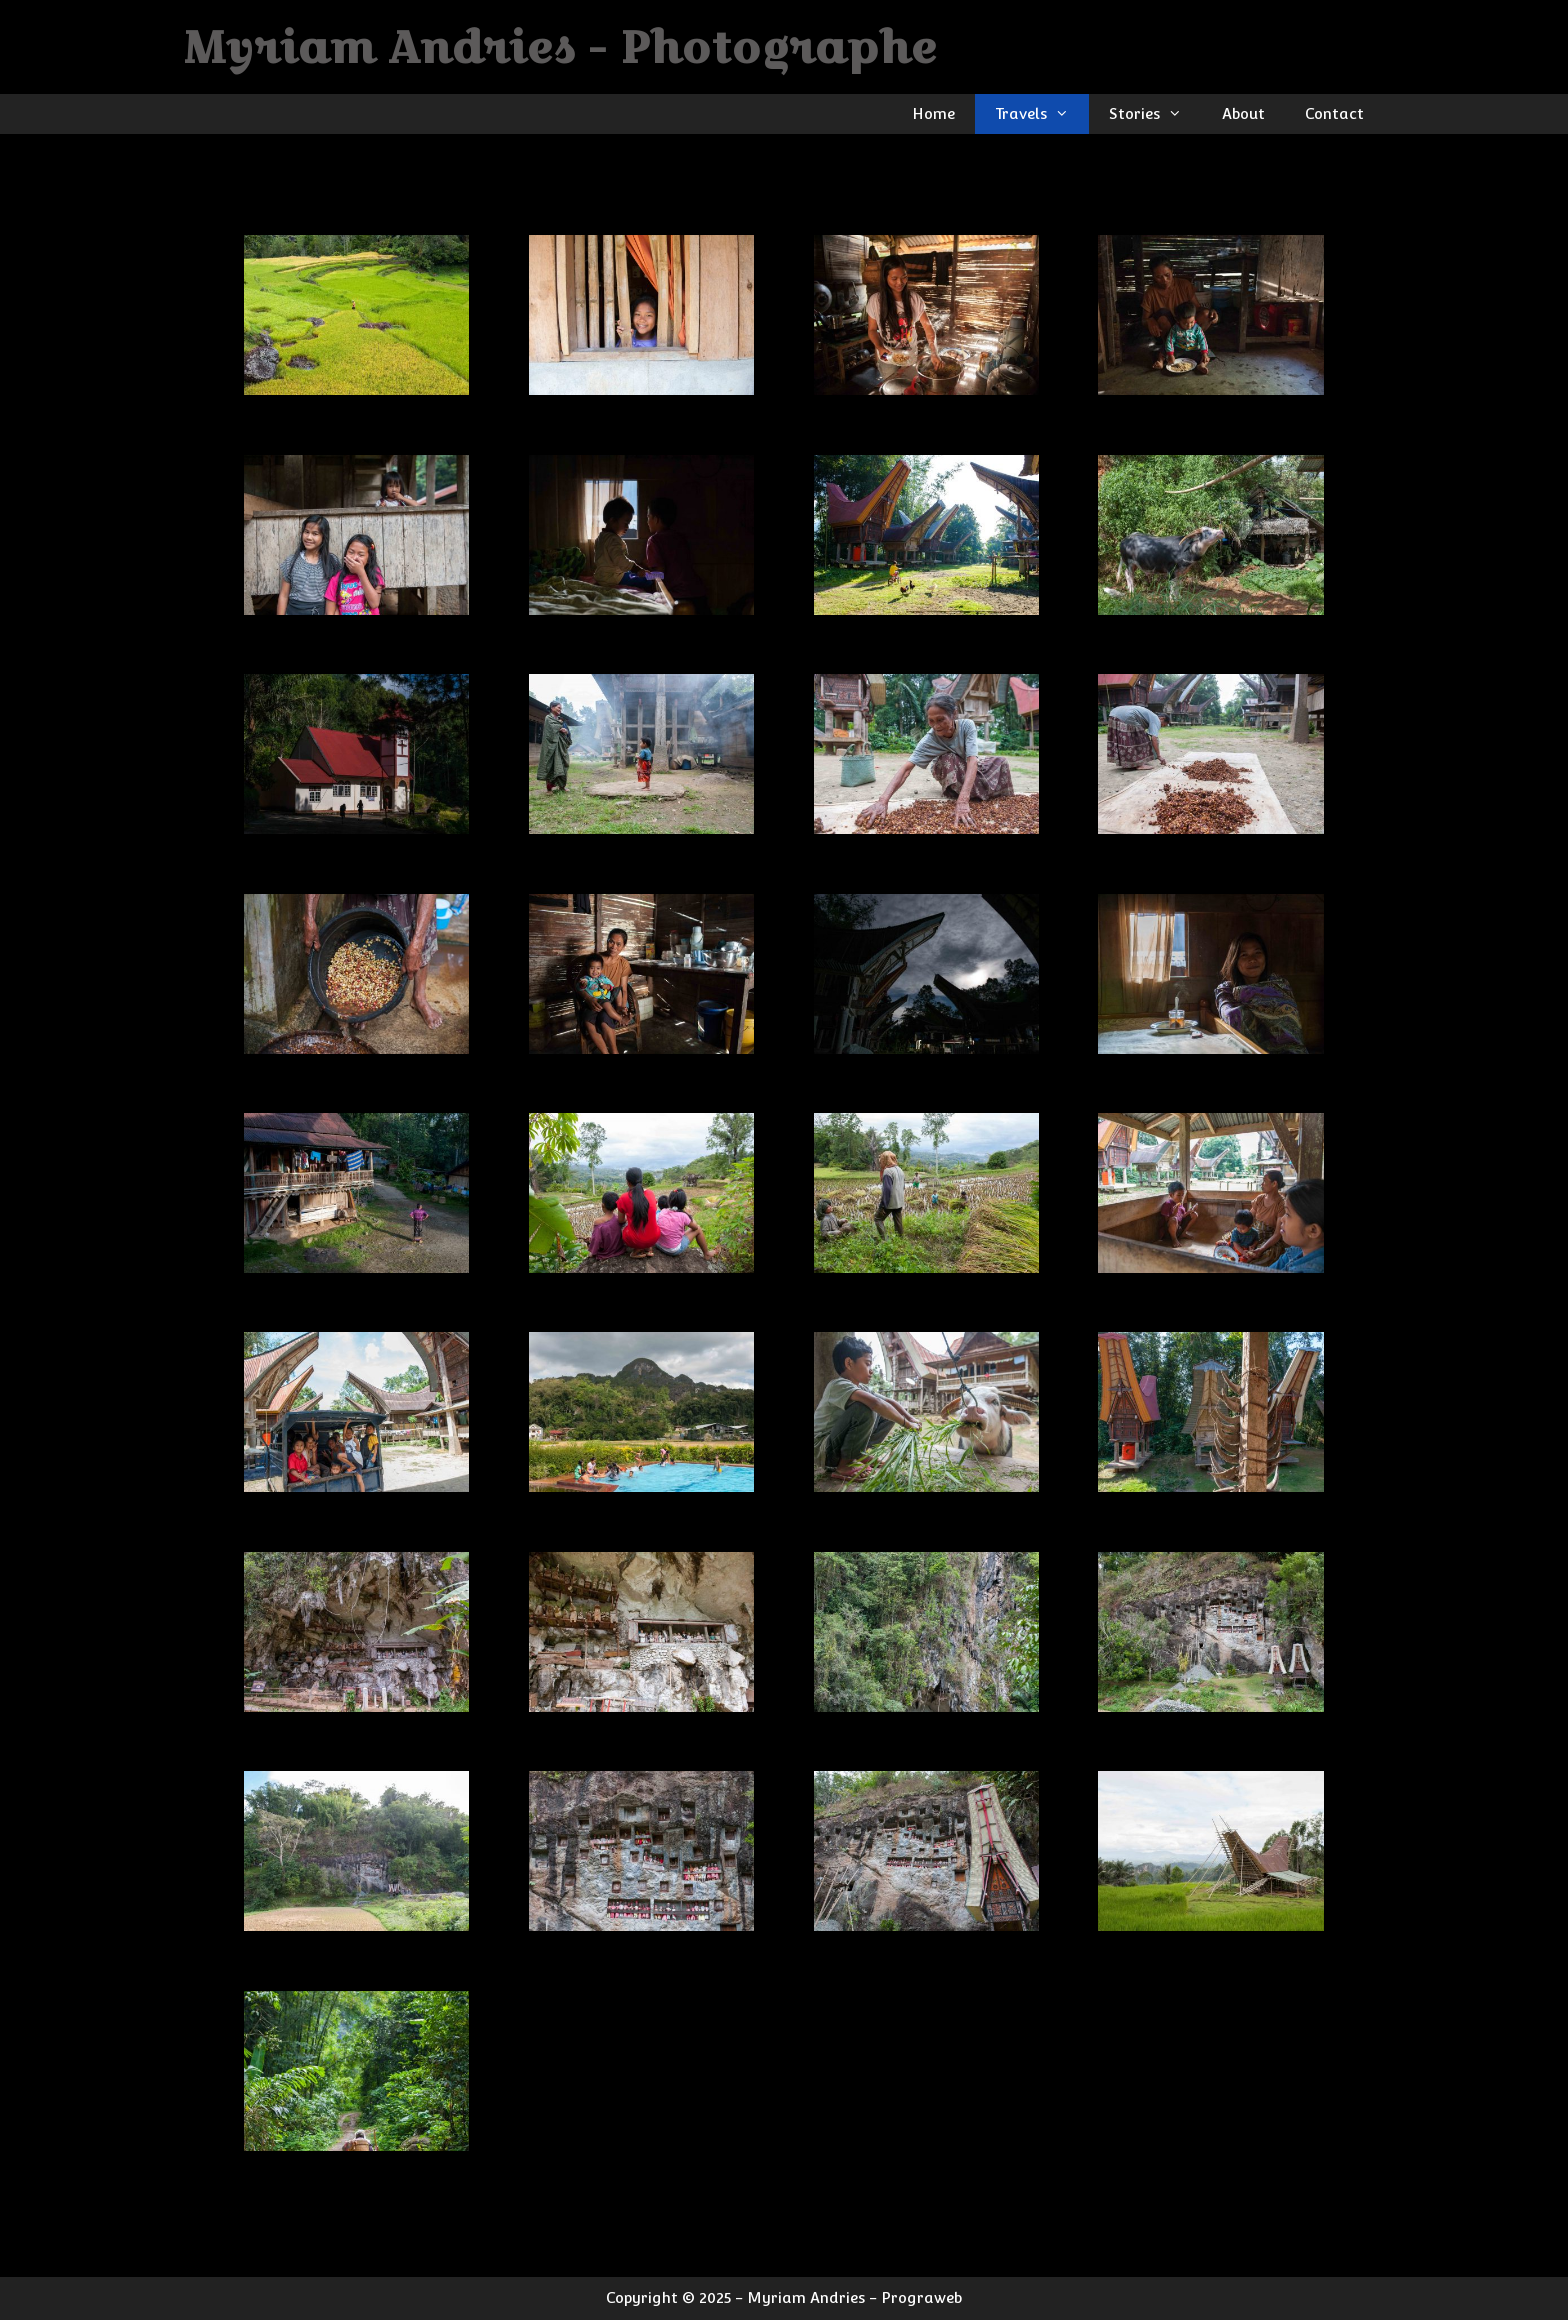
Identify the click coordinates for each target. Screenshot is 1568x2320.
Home (933, 113)
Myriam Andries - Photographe (560, 46)
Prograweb (921, 2297)
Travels (1042, 114)
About (1243, 113)
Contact (1334, 113)
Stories (1155, 114)
